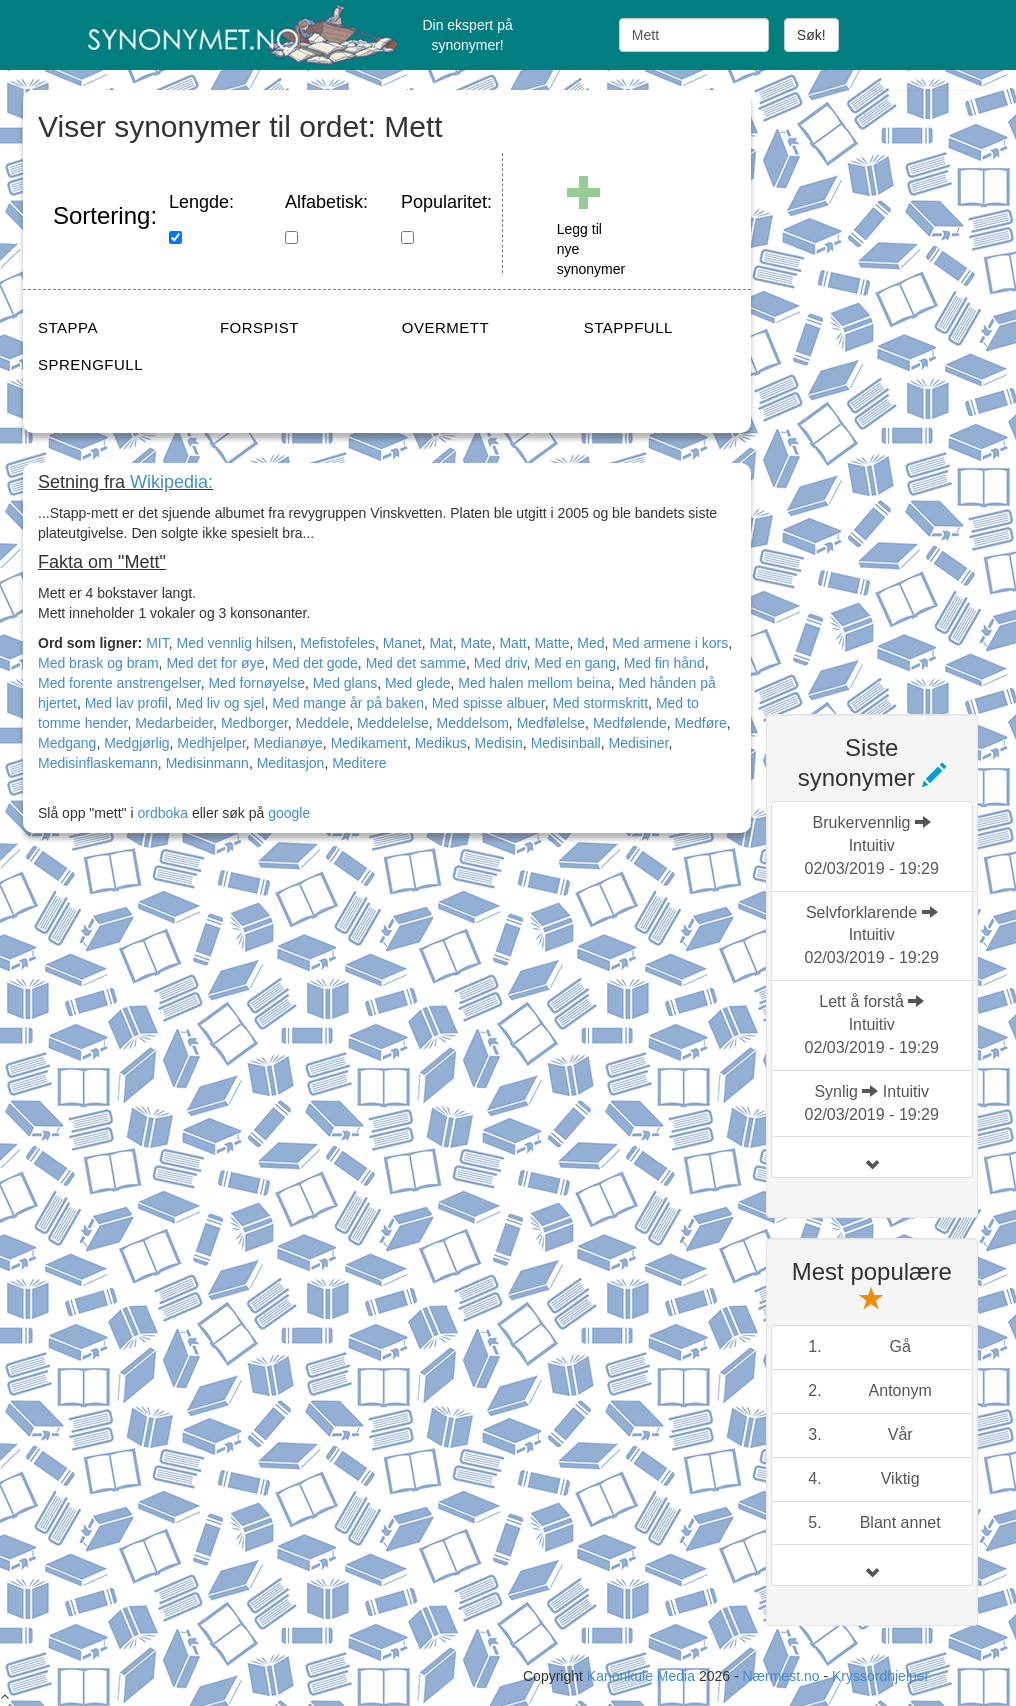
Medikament (369, 743)
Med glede (417, 683)
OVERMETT (445, 327)
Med (590, 643)
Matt (512, 643)
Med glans (345, 683)
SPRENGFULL (90, 364)
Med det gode (315, 663)
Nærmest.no (780, 1676)
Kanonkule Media (643, 1676)
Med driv (500, 663)
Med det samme (416, 663)
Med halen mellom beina (534, 683)
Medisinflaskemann (98, 763)
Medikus (441, 743)
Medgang (67, 743)
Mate (476, 643)
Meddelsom (472, 723)
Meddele (323, 723)
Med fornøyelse (256, 683)
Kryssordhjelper (880, 1676)
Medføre (701, 723)
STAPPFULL (628, 327)
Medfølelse (551, 723)
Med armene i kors (670, 643)
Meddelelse (393, 723)
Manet (402, 643)
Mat (440, 643)
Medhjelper (211, 743)
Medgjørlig (136, 743)
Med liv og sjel (220, 703)
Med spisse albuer (488, 703)
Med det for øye (215, 663)
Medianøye (288, 743)
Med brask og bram (98, 663)
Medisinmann (207, 763)
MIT (157, 643)
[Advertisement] (891, 390)
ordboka (161, 813)
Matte (551, 643)
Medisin (499, 743)
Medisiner (638, 743)
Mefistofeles (337, 643)
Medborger (254, 723)
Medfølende (630, 723)
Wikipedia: (171, 482)
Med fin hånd (664, 663)
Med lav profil (126, 703)
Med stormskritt (600, 703)
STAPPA (68, 327)
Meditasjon (291, 763)
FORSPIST (259, 327)
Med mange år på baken (348, 703)
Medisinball (566, 743)
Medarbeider (174, 723)
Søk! (811, 35)
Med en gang (575, 663)
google (289, 813)
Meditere (359, 763)
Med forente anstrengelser (119, 683)
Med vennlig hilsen (234, 643)
